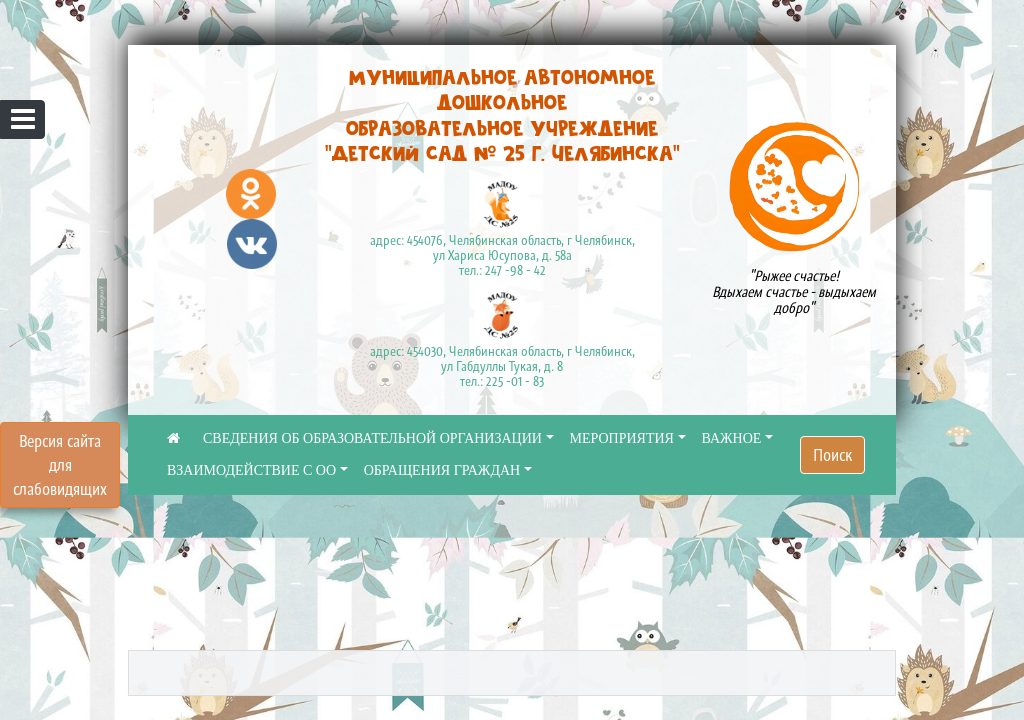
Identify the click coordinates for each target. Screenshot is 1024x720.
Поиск (832, 455)
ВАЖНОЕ (732, 438)
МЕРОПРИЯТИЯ (622, 438)
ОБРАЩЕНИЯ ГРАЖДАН (442, 470)
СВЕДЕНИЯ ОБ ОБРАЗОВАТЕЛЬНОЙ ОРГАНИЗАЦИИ (372, 438)
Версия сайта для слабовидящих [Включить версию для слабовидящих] (60, 465)
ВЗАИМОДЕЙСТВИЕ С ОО (251, 470)
